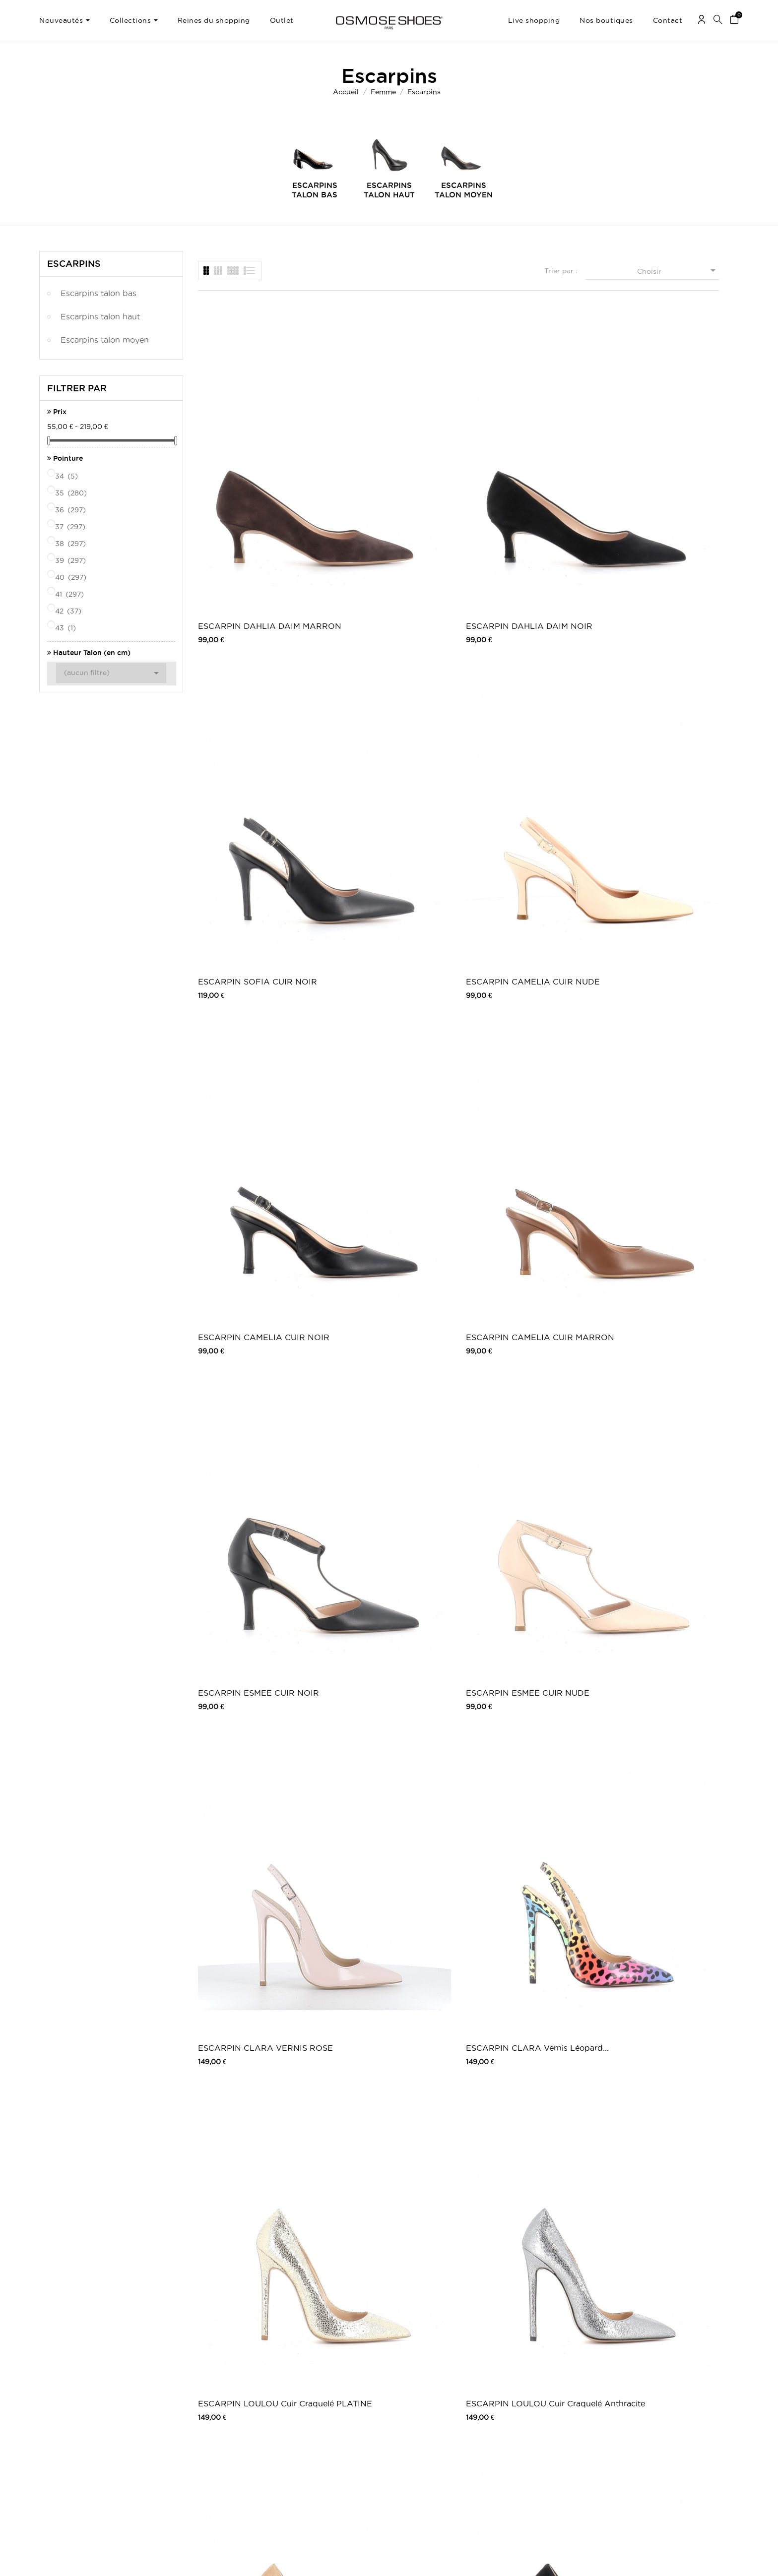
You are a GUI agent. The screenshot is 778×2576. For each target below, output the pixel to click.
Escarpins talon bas (98, 293)
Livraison (179, 2397)
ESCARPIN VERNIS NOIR (248, 2218)
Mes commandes (63, 2397)
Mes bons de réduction (73, 2437)
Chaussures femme (431, 2397)
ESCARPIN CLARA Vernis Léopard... (383, 856)
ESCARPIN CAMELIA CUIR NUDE (653, 466)
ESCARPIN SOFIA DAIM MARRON (514, 1635)
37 (71, 527)
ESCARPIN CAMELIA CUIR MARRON (385, 661)
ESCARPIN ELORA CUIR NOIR (381, 1245)
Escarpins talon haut (100, 316)
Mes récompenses (65, 2447)
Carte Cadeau (312, 2415)
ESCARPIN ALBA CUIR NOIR (524, 1829)
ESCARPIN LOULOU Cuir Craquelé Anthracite (649, 856)
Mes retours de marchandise (81, 2407)
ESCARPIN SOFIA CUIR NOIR (525, 465)
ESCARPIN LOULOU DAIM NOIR (384, 1050)
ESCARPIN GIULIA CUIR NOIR (246, 1830)
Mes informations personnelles (83, 2427)
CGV (172, 2417)
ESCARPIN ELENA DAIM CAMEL (247, 1635)
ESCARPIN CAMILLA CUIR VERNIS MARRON (653, 1050)
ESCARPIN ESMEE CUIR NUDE (648, 661)
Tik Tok (541, 2447)
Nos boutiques (313, 2435)
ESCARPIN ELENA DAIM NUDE (381, 1440)
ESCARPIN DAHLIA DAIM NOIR (383, 466)
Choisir (678, 270)
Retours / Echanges (195, 2437)
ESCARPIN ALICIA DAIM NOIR (247, 1440)
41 (70, 594)
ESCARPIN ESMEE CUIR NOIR (514, 661)
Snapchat (544, 2437)
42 (69, 611)
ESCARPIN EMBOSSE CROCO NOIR (509, 2025)
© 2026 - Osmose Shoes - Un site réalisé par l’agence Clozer (389, 2560)
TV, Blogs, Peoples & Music (332, 2445)
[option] (314, 158)
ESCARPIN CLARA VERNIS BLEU (252, 2025)
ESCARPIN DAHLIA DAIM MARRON (249, 466)
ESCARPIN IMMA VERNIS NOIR (383, 2025)
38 (71, 544)
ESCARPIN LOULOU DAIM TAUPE (250, 1050)
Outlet (413, 2407)
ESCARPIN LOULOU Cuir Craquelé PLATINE (515, 856)
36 (71, 510)
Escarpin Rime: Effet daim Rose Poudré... (516, 2219)
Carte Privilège (314, 2425)
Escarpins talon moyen (105, 339)
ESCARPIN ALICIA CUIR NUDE (648, 1245)
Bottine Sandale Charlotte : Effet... (652, 2219)
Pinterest (543, 2427)
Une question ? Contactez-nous (688, 2397)
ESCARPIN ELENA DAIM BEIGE (649, 1440)
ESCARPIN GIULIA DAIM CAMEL (649, 1635)
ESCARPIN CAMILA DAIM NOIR (383, 1635)
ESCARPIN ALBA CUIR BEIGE (378, 1830)
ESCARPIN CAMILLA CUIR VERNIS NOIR (251, 1245)
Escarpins (74, 263)
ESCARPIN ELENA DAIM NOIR (515, 1440)
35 (71, 493)
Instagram (545, 2417)
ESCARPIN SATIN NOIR (379, 2218)
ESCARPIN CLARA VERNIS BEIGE (654, 1830)
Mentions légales (190, 2407)
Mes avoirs (54, 2417)
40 (71, 577)
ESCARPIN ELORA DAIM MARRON (515, 1245)
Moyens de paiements (198, 2427)
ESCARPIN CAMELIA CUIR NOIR (251, 661)
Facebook (545, 2397)
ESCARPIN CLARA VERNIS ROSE (252, 856)
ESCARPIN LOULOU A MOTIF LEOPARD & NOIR (525, 1050)
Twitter (540, 2407)
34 (67, 476)
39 (71, 560)
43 (66, 628)
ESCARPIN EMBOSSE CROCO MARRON (643, 2025)
